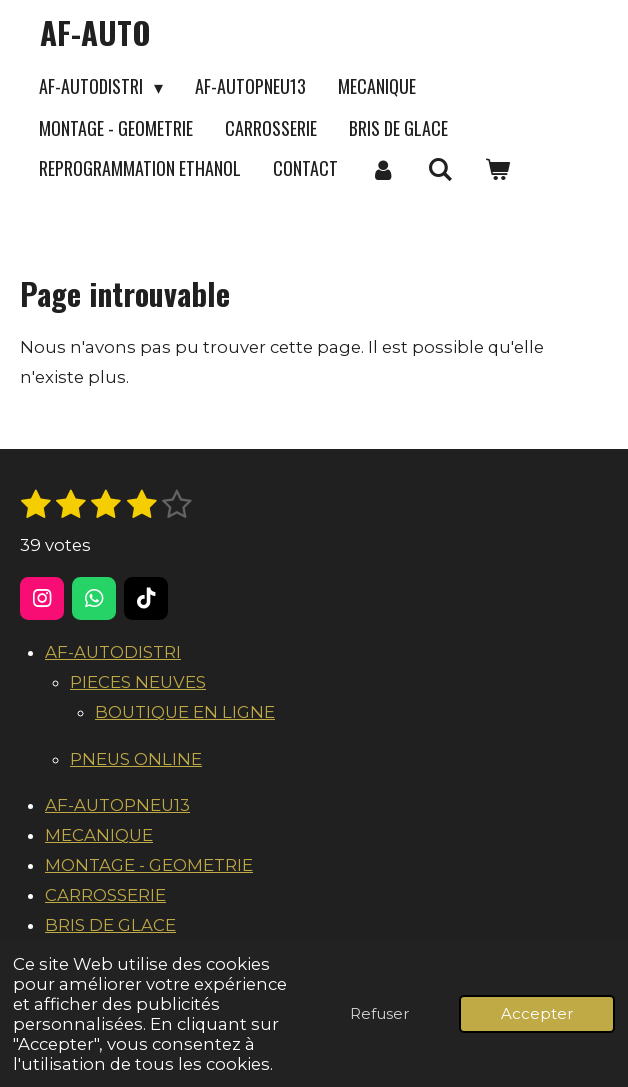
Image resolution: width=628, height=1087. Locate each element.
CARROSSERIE (105, 895)
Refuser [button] (379, 1013)
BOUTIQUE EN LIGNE (185, 712)
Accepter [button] (537, 1013)
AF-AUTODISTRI (113, 652)
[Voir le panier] (496, 169)
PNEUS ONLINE (136, 759)
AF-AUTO (95, 32)
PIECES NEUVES (138, 682)
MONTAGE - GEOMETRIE (149, 865)
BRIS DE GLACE (110, 925)
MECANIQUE (99, 835)
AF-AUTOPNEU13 (117, 805)
